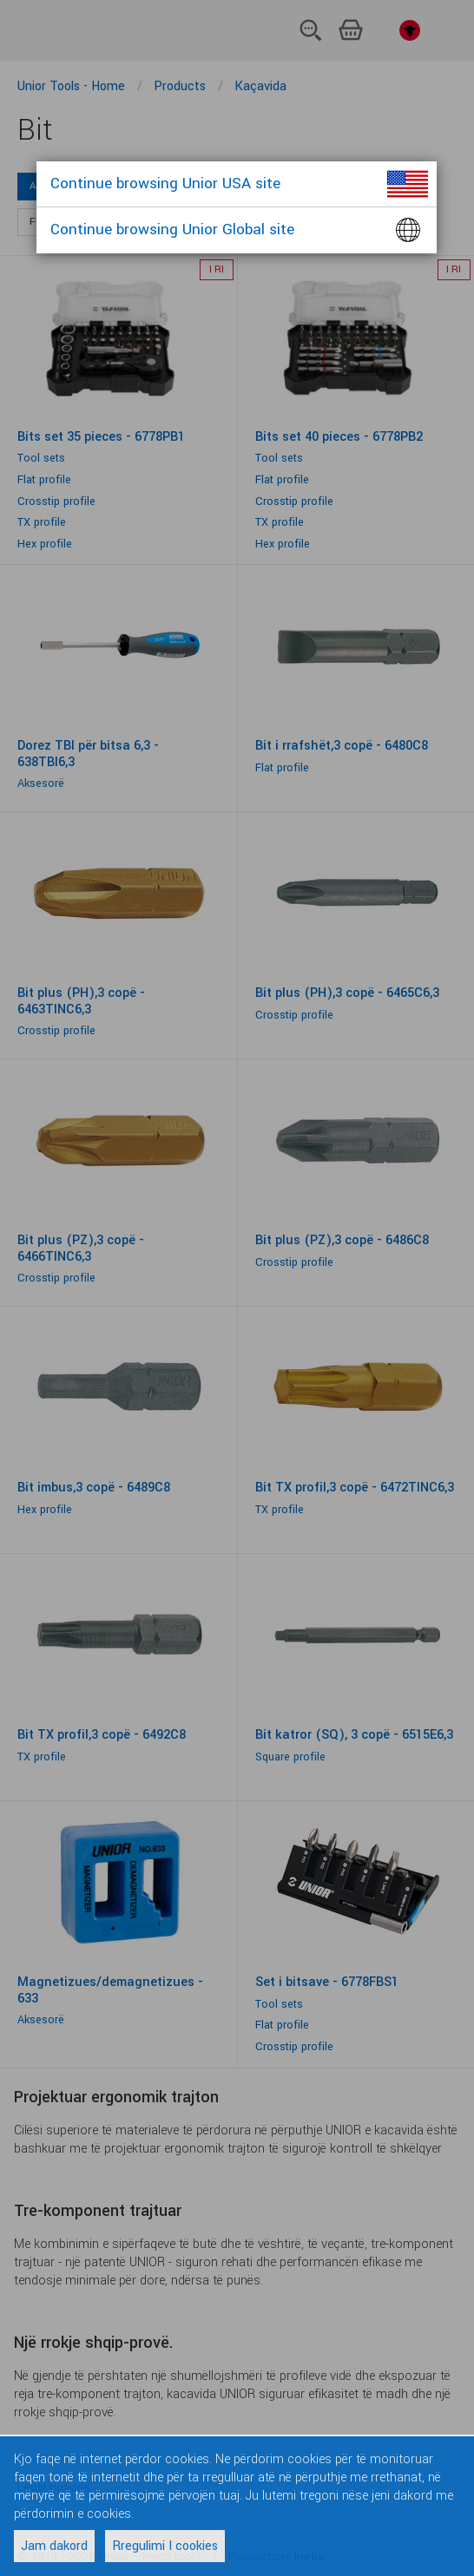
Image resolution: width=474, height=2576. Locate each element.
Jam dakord (54, 2546)
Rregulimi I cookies (165, 2546)
